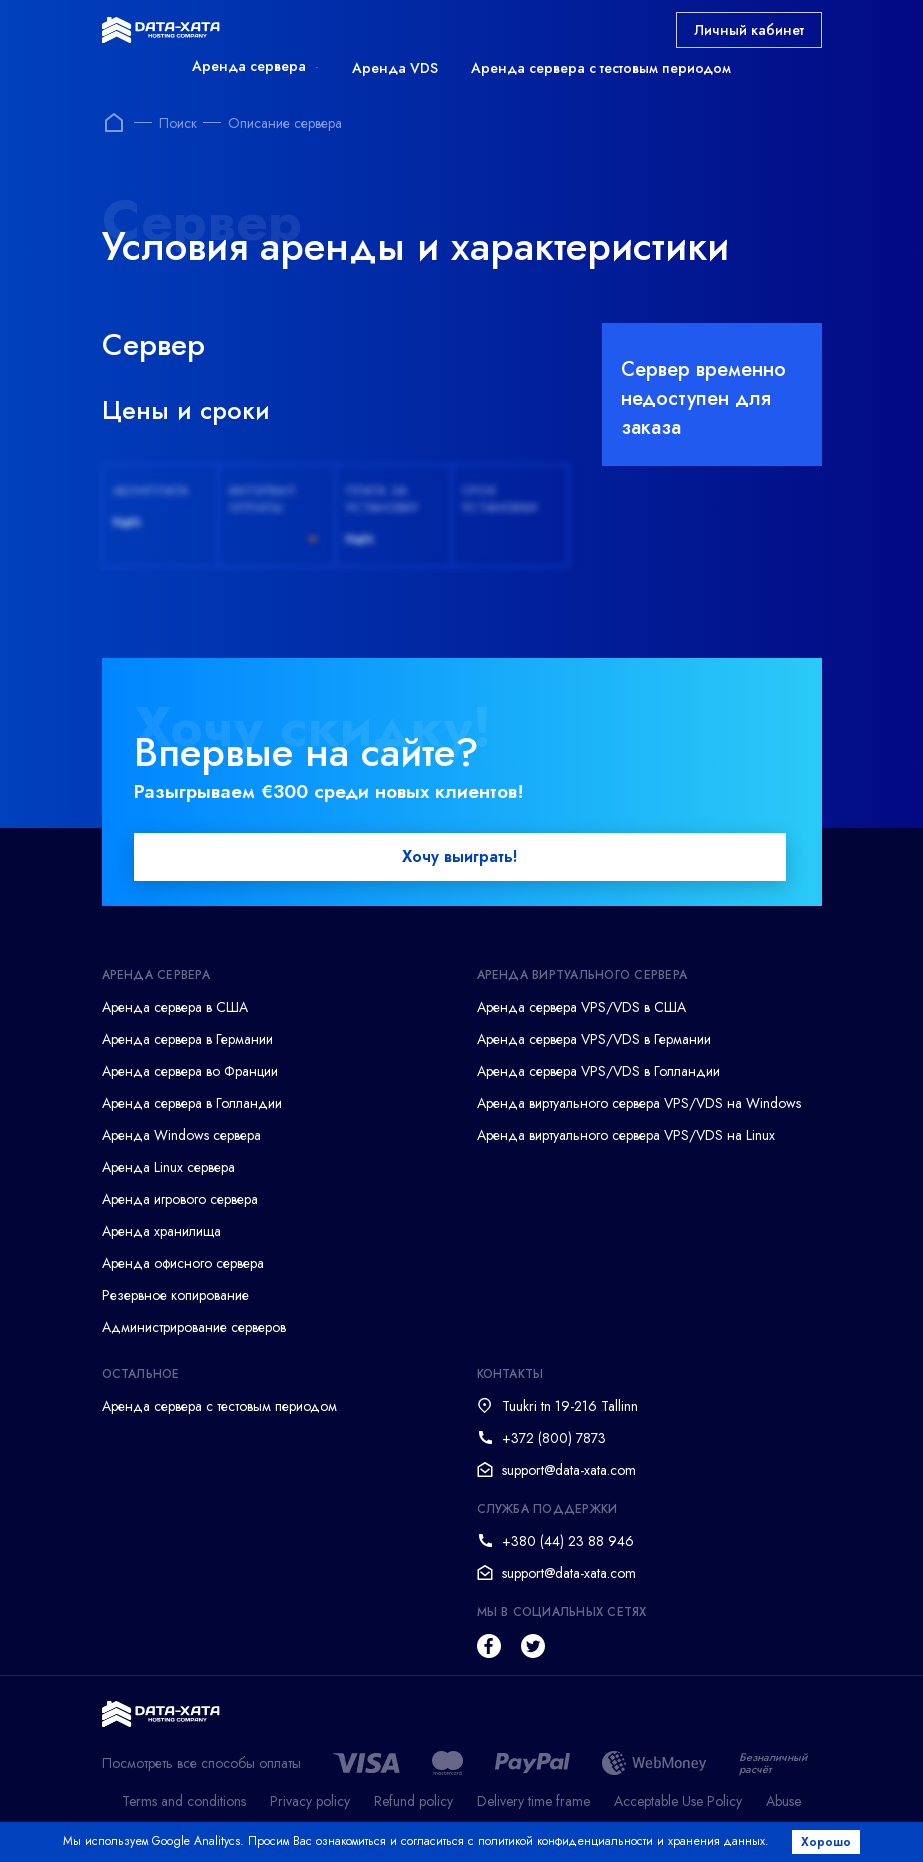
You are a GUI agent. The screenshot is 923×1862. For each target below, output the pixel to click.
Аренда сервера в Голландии (192, 1104)
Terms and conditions (184, 1803)
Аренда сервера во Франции (190, 1072)
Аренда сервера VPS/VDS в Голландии (598, 1072)
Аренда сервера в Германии (187, 1040)
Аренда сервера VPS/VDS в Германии (594, 1040)
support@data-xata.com (569, 1471)
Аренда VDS (395, 68)
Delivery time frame (533, 1803)
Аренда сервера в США (175, 1008)
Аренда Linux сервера (168, 1168)
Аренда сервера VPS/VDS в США (581, 1008)
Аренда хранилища (161, 1232)
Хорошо (828, 1842)
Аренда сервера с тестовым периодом (601, 68)
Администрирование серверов (194, 1328)
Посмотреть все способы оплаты (201, 1764)
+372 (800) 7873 (554, 1439)
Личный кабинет (749, 30)
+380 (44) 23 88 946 (568, 1542)
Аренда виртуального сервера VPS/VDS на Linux (626, 1136)
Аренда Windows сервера (181, 1136)
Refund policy (413, 1803)
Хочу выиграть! (459, 857)
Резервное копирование (175, 1296)
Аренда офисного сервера (183, 1264)
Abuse (783, 1803)
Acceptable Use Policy (678, 1803)
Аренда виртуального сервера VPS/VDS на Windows (639, 1104)
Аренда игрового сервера (180, 1200)
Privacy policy (310, 1803)
